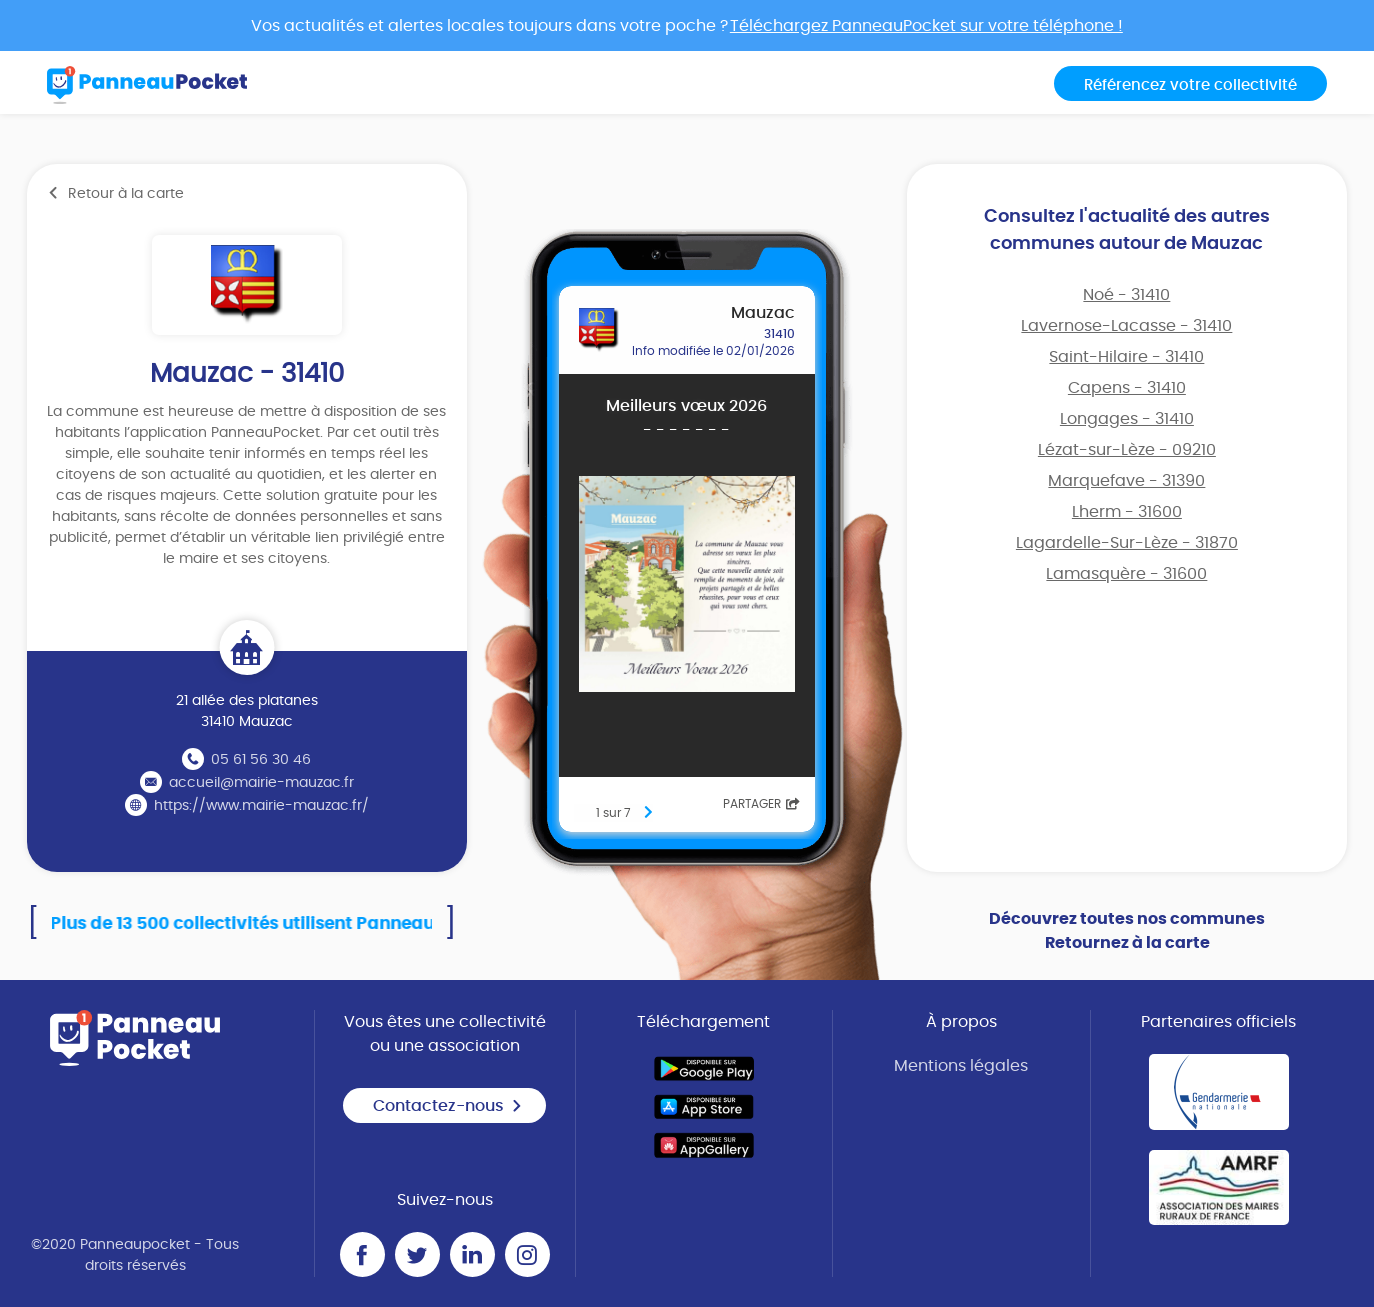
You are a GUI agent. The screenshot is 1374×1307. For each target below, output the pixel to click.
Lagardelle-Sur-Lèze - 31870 (1127, 543)
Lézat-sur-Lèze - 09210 (1127, 450)
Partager (761, 804)
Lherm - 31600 (1127, 512)
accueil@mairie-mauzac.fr (261, 783)
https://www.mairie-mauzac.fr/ (261, 806)
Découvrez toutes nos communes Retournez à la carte (1127, 931)
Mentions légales (961, 1066)
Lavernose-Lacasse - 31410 (1126, 326)
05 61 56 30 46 (261, 760)
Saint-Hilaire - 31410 (1126, 357)
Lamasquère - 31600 (1126, 574)
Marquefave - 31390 (1126, 481)
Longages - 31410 (1127, 419)
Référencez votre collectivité (1190, 85)
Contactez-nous (448, 1106)
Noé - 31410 (1126, 295)
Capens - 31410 (1127, 388)
